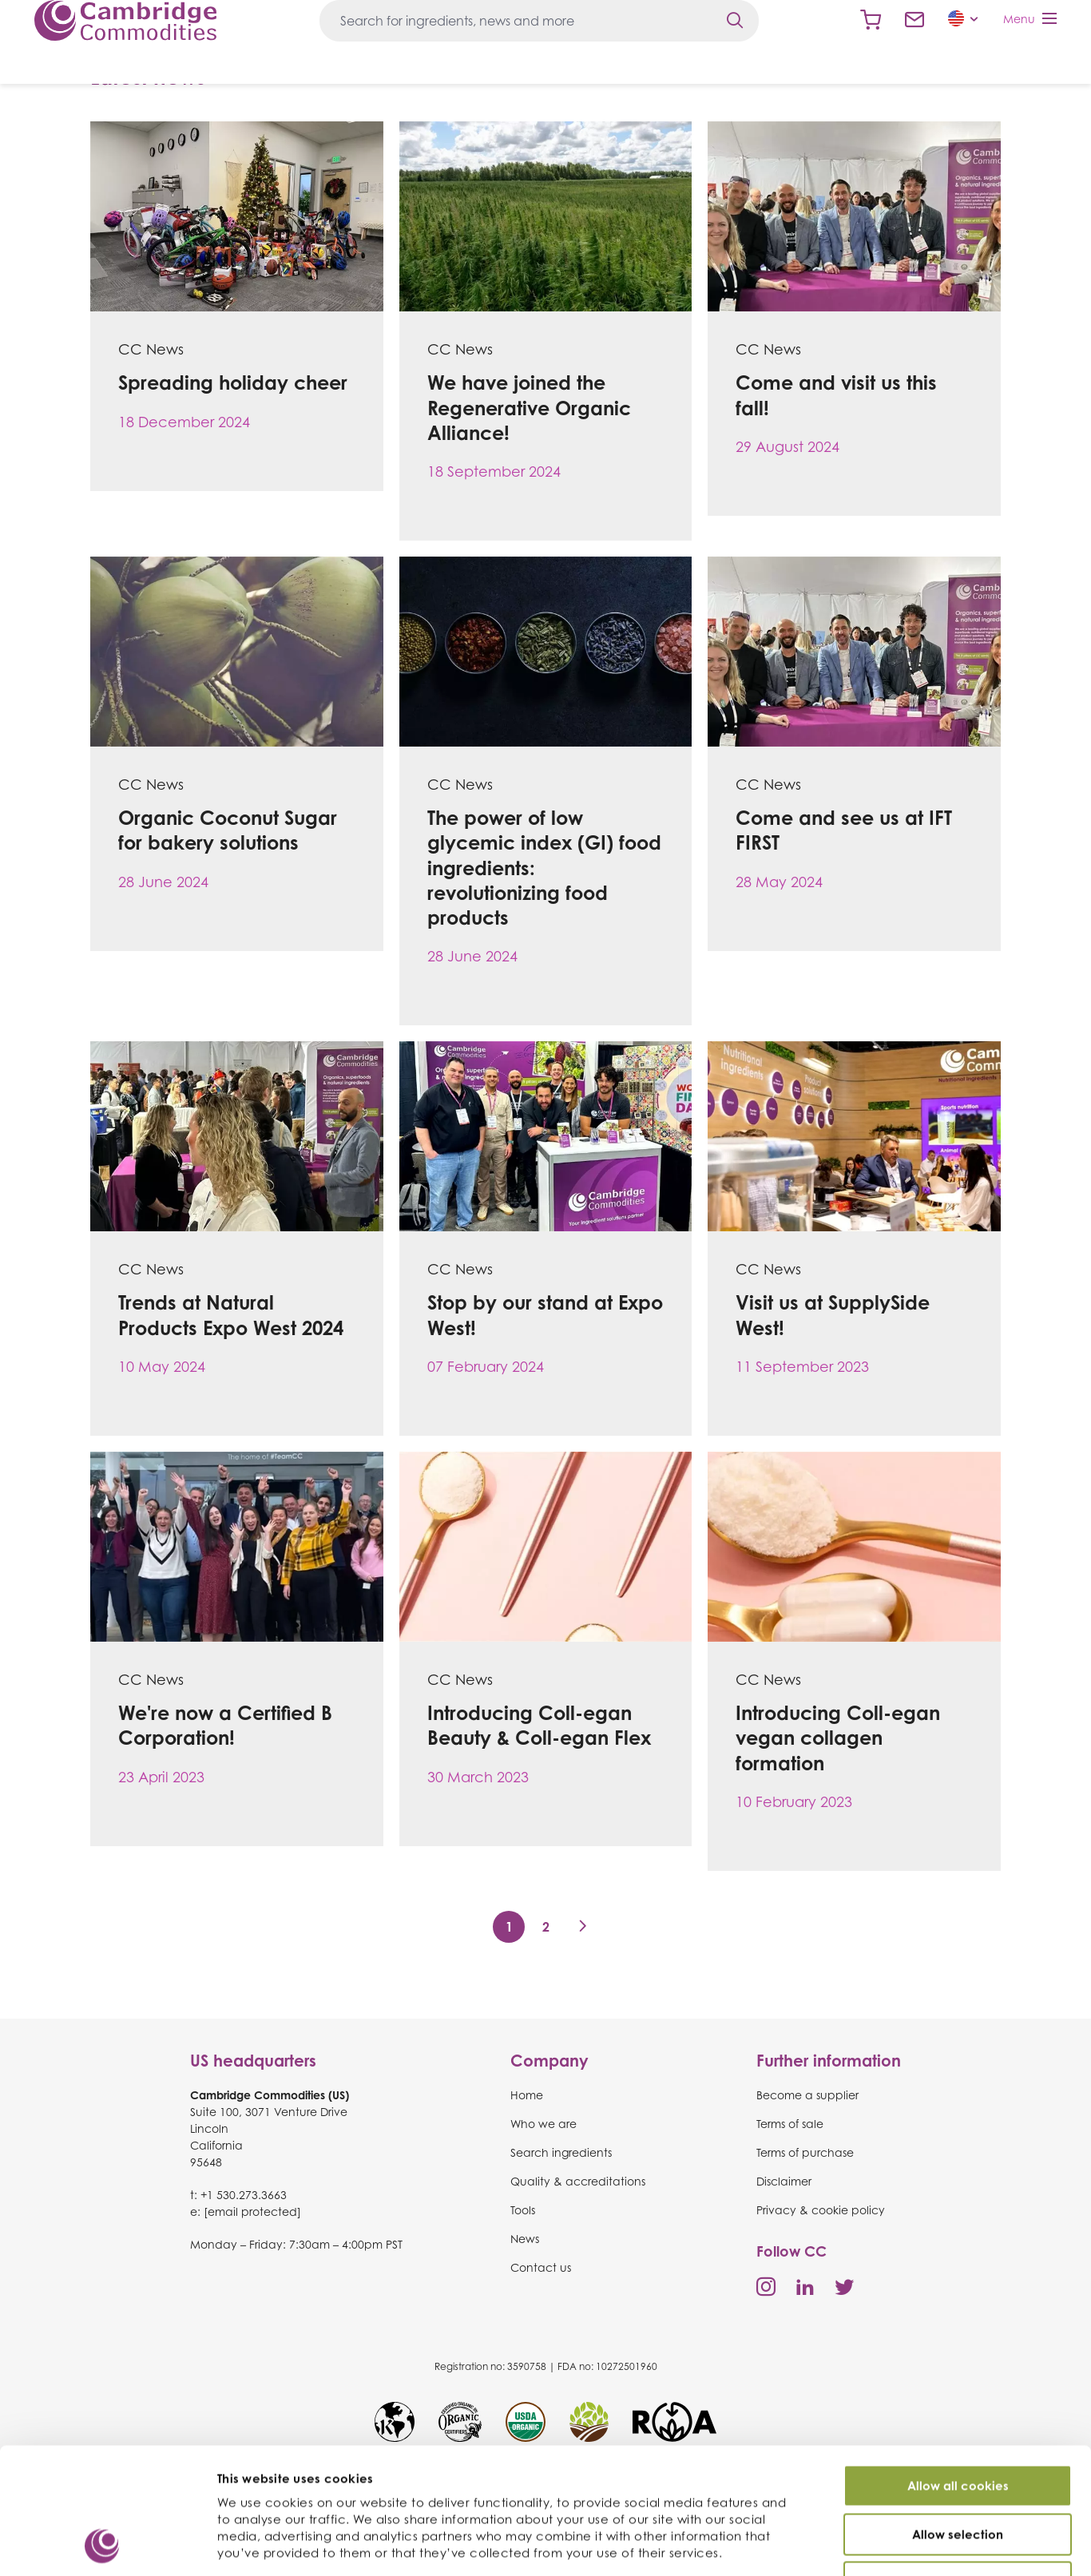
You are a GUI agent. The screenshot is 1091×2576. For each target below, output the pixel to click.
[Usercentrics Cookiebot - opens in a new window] (103, 2545)
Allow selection (957, 2425)
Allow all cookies (958, 2376)
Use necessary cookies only (958, 2473)
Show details (853, 2545)
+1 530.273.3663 (243, 2194)
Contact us (914, 20)
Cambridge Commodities (125, 20)
